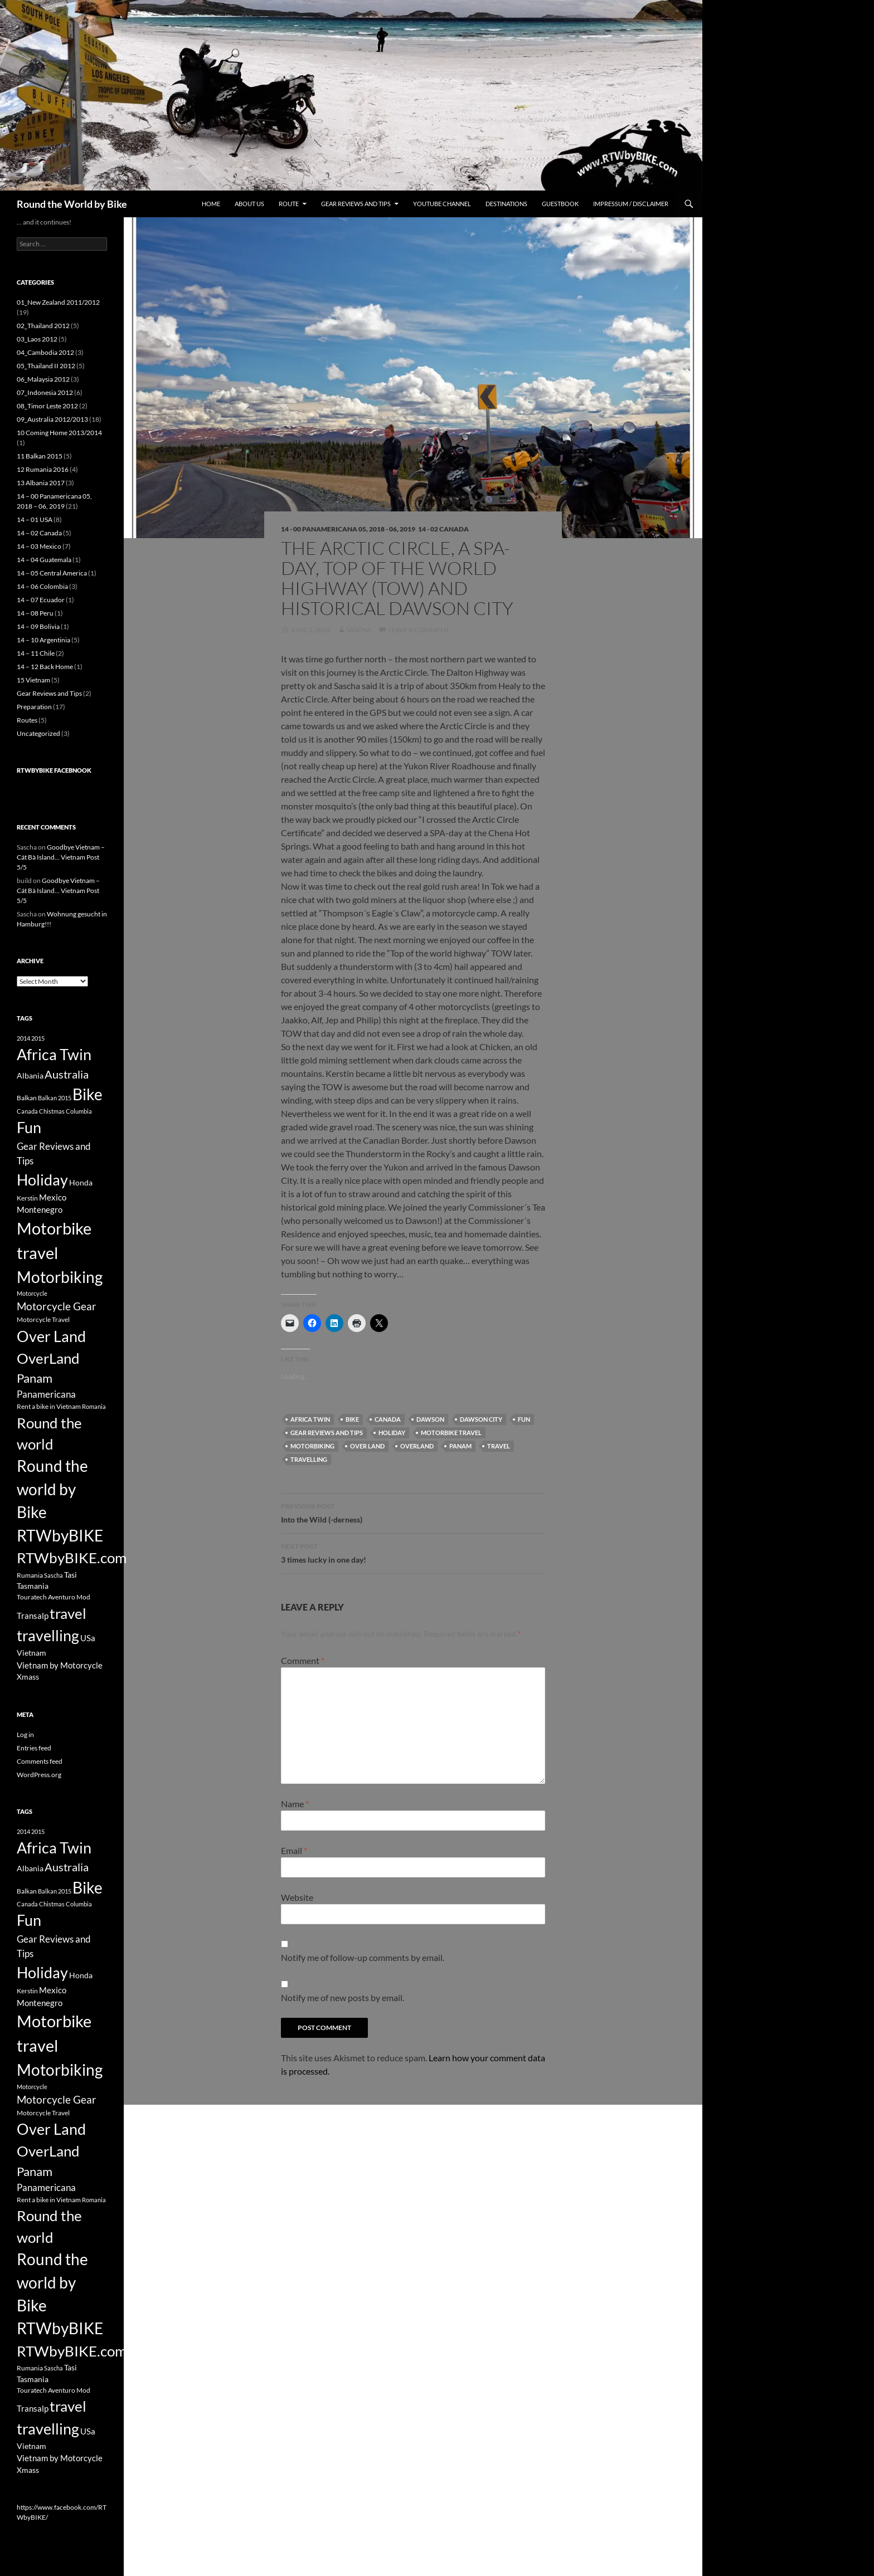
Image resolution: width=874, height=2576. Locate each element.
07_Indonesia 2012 (45, 392)
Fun (524, 1419)
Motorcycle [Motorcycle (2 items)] (32, 1293)
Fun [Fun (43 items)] (29, 1127)
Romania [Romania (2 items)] (94, 1406)
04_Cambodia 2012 (45, 352)
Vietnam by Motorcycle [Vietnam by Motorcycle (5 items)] (60, 1665)
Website (297, 1897)
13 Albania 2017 (41, 483)
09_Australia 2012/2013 (52, 419)
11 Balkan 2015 (39, 456)
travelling (308, 1459)
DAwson (430, 1419)
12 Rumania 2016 (43, 469)
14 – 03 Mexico (39, 546)
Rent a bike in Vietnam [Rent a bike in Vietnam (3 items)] (49, 1406)
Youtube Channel (442, 203)
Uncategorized (38, 733)
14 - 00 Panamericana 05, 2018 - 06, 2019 (348, 529)
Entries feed (34, 1748)
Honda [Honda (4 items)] (81, 1182)
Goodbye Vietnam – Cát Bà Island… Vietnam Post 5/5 (61, 857)
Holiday (391, 1432)
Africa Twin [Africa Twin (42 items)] (54, 1054)
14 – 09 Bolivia (38, 626)
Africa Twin (310, 1419)
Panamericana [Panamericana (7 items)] (46, 1394)
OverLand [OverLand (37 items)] (48, 1358)
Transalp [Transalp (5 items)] (32, 1616)
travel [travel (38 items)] (68, 1613)
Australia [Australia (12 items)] (67, 1074)
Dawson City (481, 1419)
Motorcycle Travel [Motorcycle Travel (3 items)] (43, 1319)
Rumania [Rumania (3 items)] (30, 1575)
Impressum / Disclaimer (630, 203)
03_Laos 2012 (37, 339)
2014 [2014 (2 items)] (23, 1038)
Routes (27, 720)
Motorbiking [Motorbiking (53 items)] (60, 1276)
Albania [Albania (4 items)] (30, 1075)
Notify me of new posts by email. (342, 1997)
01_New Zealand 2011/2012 (58, 302)
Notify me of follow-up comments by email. (362, 1957)
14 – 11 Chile (36, 653)
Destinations (506, 203)
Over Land (367, 1446)
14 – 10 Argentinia (43, 640)
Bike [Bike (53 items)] (87, 1094)
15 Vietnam (33, 680)
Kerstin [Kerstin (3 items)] (27, 1198)
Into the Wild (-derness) (413, 1512)
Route (289, 203)
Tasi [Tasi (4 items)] (70, 1574)
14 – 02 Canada (39, 533)
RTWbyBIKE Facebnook (54, 770)
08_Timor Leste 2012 (47, 406)
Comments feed (39, 1761)
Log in (25, 1734)
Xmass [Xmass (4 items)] (28, 1676)
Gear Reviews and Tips (356, 203)
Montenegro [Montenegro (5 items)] (39, 1209)
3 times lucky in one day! (413, 1552)
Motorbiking (312, 1446)
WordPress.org (39, 1774)
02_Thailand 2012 (43, 325)
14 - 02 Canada (443, 529)
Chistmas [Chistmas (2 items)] (52, 1111)
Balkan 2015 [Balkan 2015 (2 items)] (54, 1097)
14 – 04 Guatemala (44, 559)
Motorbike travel (451, 1432)
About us (249, 203)
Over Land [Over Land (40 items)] (51, 1336)
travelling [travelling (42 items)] (48, 1635)
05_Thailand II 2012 (46, 366)
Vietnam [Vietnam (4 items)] (31, 1652)
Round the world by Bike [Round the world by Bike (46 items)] (52, 1489)
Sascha (358, 630)
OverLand (417, 1446)
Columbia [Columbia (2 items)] (79, 1111)
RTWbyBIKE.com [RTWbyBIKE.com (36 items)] (72, 1558)
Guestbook (560, 203)
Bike (352, 1419)
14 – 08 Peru (35, 613)
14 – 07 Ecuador (41, 600)
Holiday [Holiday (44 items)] (42, 1179)
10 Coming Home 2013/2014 (59, 432)
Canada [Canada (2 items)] (27, 1111)
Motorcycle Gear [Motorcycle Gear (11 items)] (56, 1306)
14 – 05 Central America (52, 573)
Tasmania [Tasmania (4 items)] (32, 1586)
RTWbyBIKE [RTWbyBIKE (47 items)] (60, 1535)
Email (294, 1850)
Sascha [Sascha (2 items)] (53, 1575)
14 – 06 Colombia (42, 586)
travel (498, 1446)
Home (211, 203)
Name (295, 1803)
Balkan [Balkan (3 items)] (27, 1098)
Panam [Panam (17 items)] (34, 1378)
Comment (302, 1660)
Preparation (34, 706)
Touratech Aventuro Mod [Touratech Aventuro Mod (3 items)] (53, 1597)
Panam (460, 1446)
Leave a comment (418, 630)
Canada (388, 1419)
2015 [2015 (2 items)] (38, 1038)
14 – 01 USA (34, 519)
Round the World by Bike (72, 204)
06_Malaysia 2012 (43, 379)
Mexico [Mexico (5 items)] (52, 1197)
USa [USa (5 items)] (87, 1638)
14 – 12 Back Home (45, 666)
